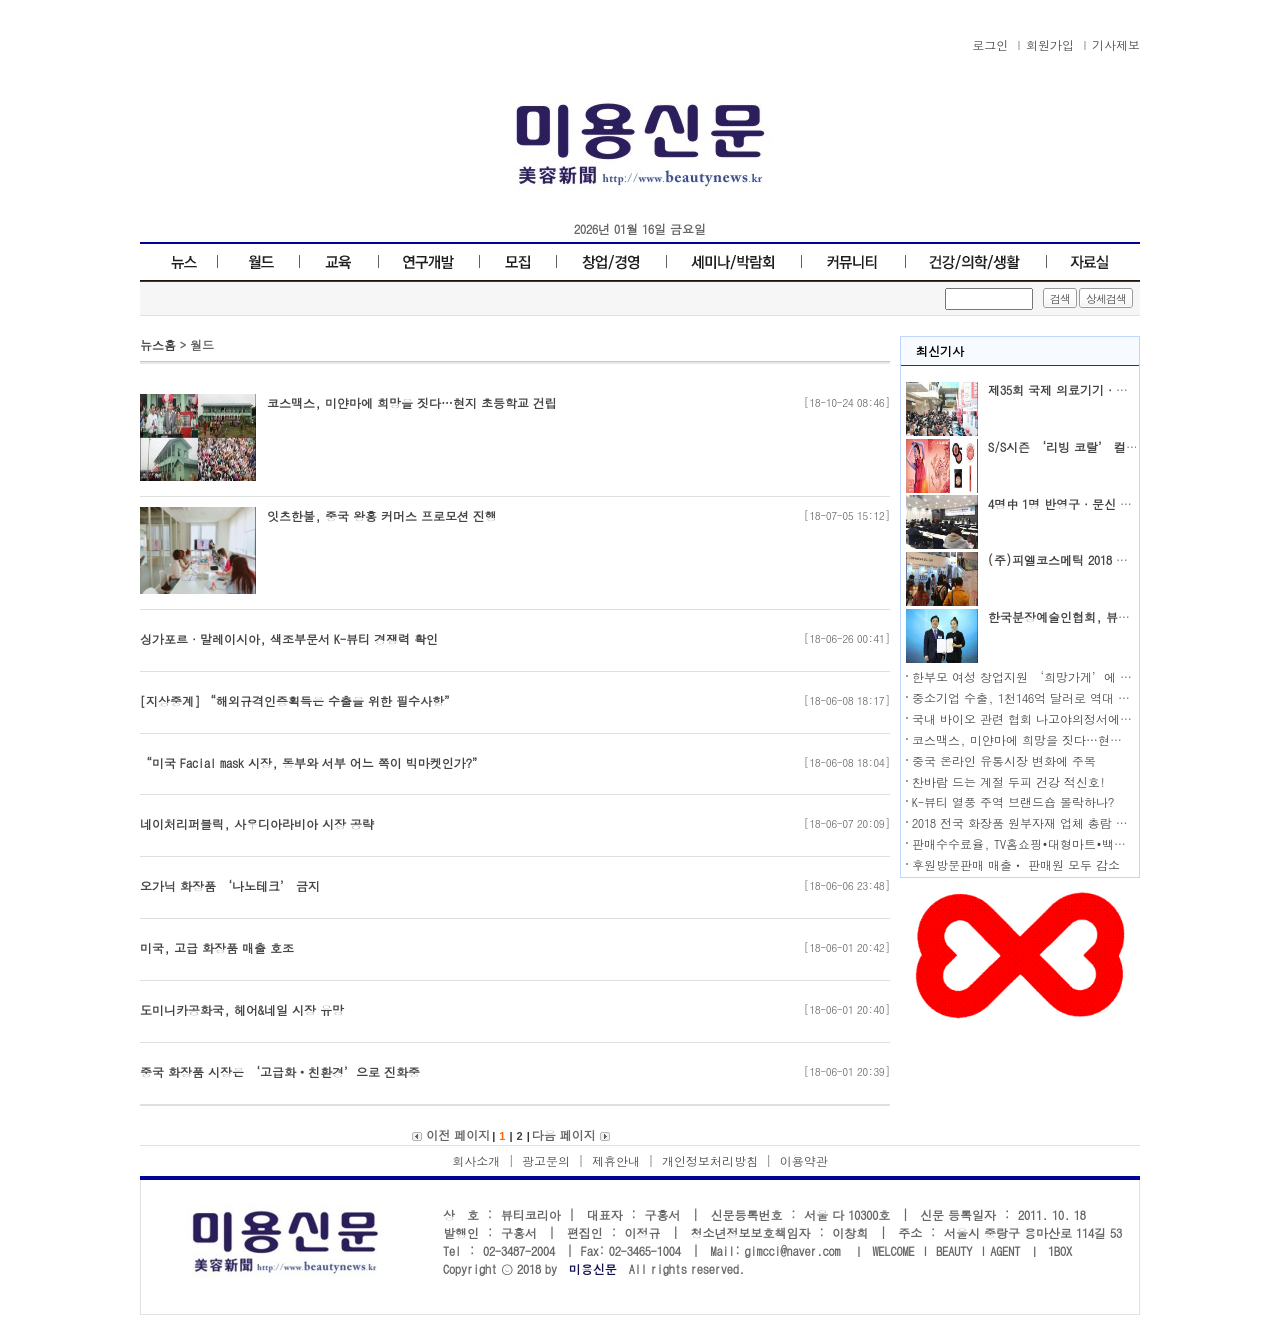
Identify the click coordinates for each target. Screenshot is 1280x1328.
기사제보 (1116, 44)
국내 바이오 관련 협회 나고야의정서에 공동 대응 (1044, 718)
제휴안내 (616, 1160)
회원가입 (1050, 44)
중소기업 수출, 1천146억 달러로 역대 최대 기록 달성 (1055, 697)
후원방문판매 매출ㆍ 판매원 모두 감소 (1016, 864)
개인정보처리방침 (710, 1160)
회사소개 (476, 1160)
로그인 (990, 44)
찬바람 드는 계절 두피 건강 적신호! (1009, 781)
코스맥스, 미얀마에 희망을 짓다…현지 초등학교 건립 (1057, 739)
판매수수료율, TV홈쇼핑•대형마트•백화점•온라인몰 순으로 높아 (1086, 843)
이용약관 (804, 1160)
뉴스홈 (158, 344)
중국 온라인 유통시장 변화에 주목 (1004, 760)
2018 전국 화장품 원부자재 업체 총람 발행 (1026, 822)
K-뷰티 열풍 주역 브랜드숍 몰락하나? (1013, 801)
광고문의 (546, 1160)
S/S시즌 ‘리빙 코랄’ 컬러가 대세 (1083, 446)
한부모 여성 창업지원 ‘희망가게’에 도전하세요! (1049, 676)
